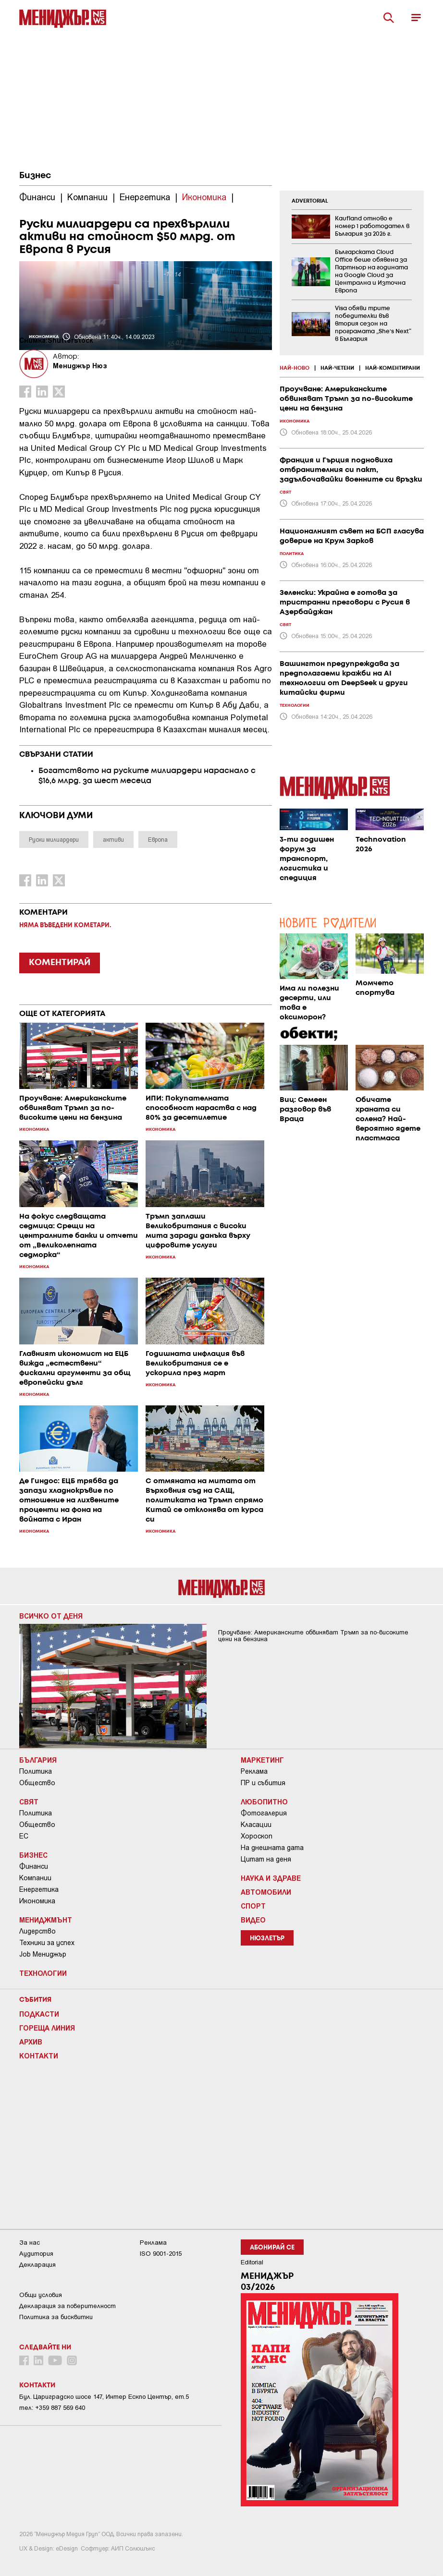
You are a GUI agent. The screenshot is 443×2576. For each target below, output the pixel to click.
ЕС (23, 1836)
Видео (253, 1919)
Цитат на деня (266, 1859)
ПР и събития (263, 1782)
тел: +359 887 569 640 (52, 2408)
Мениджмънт (45, 1919)
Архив (30, 2041)
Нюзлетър (267, 1938)
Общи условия (40, 2295)
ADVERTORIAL (310, 201)
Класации (256, 1824)
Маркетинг (262, 1759)
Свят (28, 1801)
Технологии (43, 1973)
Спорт (253, 1905)
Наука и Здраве (271, 1878)
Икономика (37, 1901)
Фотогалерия (264, 1813)
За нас (29, 2242)
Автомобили (266, 1891)
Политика (35, 1771)
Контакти (38, 2055)
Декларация (37, 2265)
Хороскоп (256, 1836)
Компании (35, 1878)
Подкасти (39, 2013)
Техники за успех (46, 1942)
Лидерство (37, 1931)
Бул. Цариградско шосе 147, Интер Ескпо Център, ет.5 (104, 2397)
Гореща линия (47, 2027)
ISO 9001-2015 (161, 2253)
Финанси (33, 1866)
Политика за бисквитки (56, 2317)
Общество (37, 1782)
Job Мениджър (42, 1954)
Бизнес (35, 176)
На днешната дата (272, 1847)
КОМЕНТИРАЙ (59, 963)
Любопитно (264, 1801)
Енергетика (39, 1889)
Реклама (254, 1771)
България (38, 1759)
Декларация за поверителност (67, 2306)
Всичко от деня (51, 1615)
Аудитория (36, 2253)
